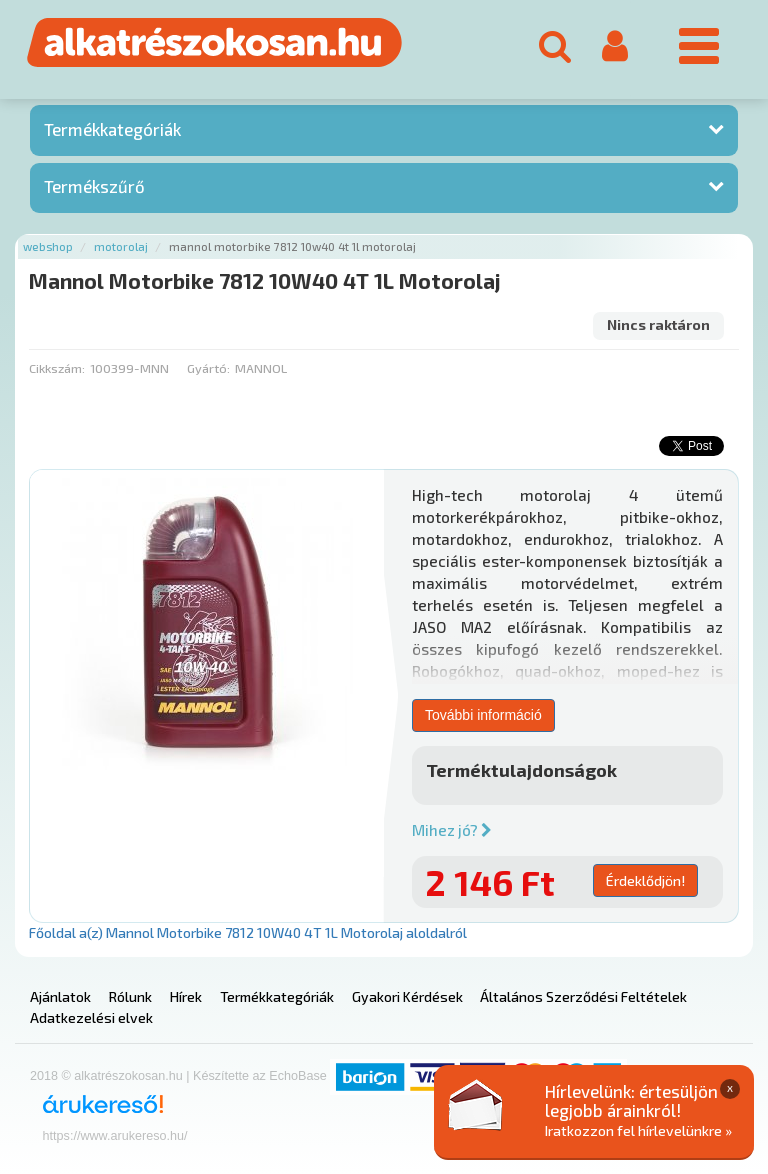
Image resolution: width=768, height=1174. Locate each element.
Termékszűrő (94, 186)
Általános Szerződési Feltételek (583, 996)
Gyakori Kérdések (407, 996)
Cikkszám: (57, 368)
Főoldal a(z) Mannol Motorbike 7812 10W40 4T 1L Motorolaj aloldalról (248, 932)
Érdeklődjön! (645, 880)
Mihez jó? (452, 830)
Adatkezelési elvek (91, 1017)
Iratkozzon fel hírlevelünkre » (638, 1130)
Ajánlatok (60, 996)
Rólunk (130, 996)
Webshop (48, 246)
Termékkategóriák (112, 129)
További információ (483, 715)
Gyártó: (208, 368)
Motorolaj (121, 246)
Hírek (186, 996)
